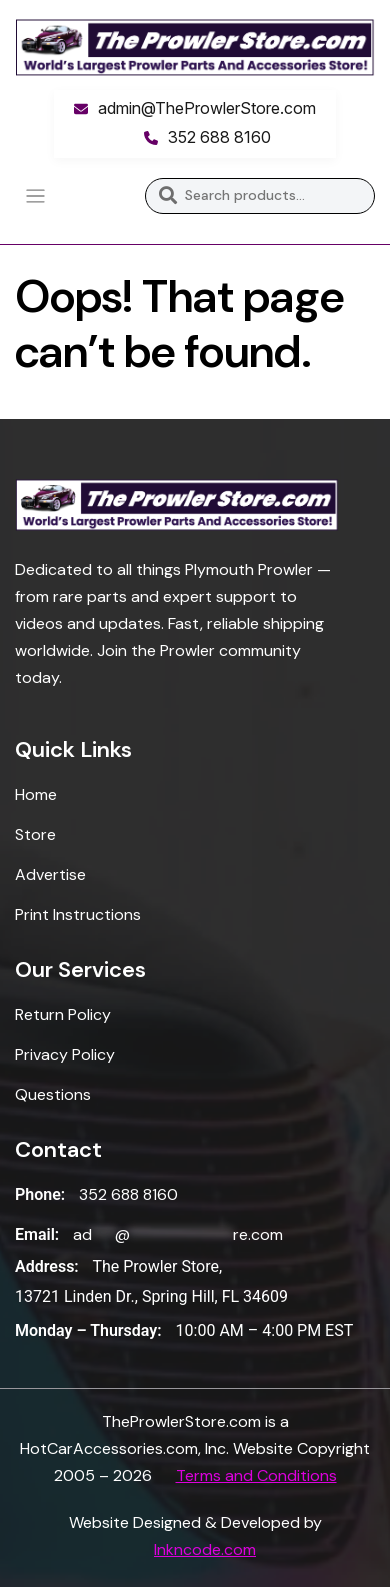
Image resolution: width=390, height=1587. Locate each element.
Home (36, 794)
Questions (53, 1094)
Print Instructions (78, 914)
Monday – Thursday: (88, 1330)
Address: (47, 1266)
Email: (37, 1234)
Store (35, 834)
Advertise (50, 874)
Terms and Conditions (256, 1475)
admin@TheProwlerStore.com (207, 108)
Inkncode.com (205, 1549)
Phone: (40, 1194)
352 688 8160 (219, 137)
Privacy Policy (65, 1054)
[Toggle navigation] (35, 196)
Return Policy (63, 1014)
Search (167, 196)
